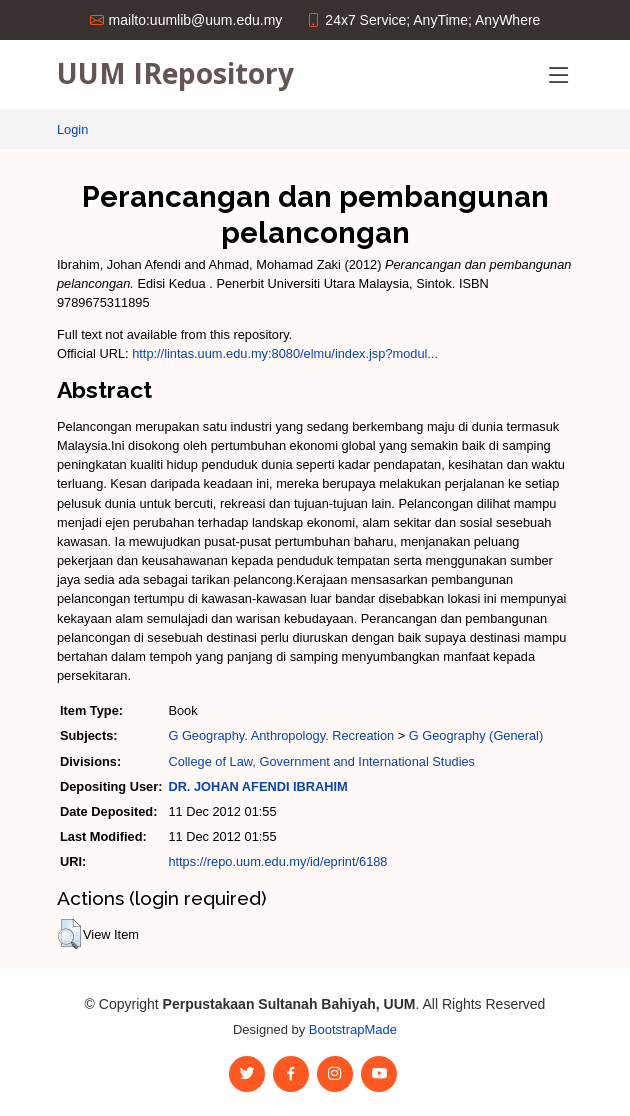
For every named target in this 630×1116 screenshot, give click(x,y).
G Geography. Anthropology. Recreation (281, 735)
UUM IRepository (175, 73)
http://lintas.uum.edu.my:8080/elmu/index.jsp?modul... (285, 353)
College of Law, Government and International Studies (321, 761)
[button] (69, 934)
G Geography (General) (476, 735)
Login (72, 129)
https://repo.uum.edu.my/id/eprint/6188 (277, 861)
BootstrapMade (353, 1029)
